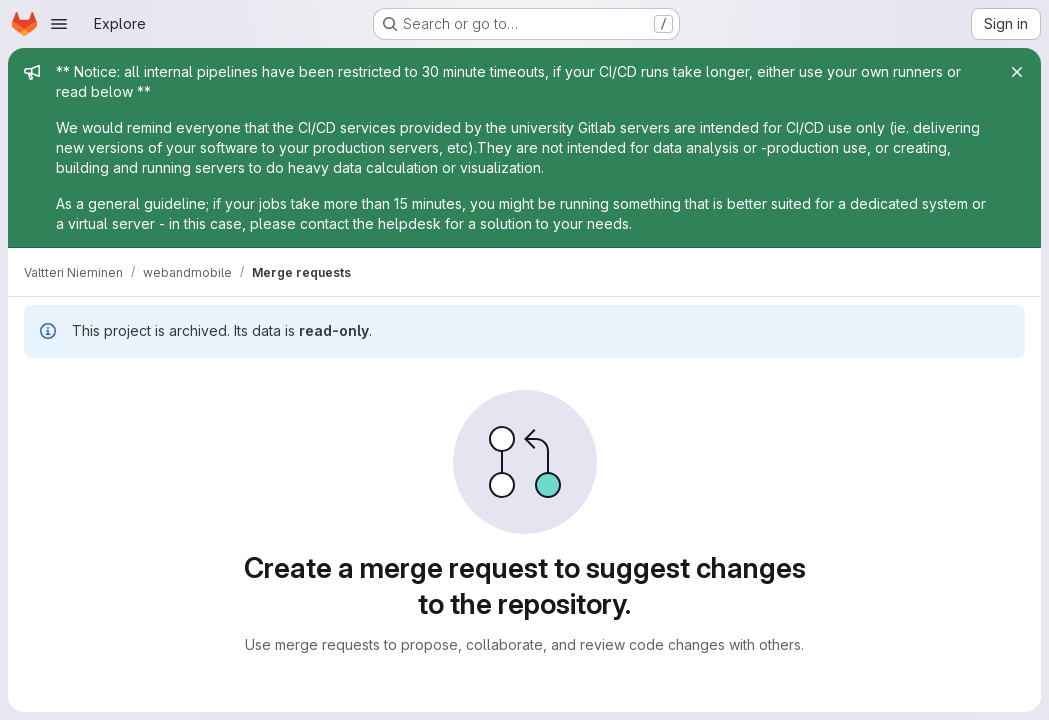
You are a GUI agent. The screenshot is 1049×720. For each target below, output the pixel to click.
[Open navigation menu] (59, 24)
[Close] (1017, 72)
